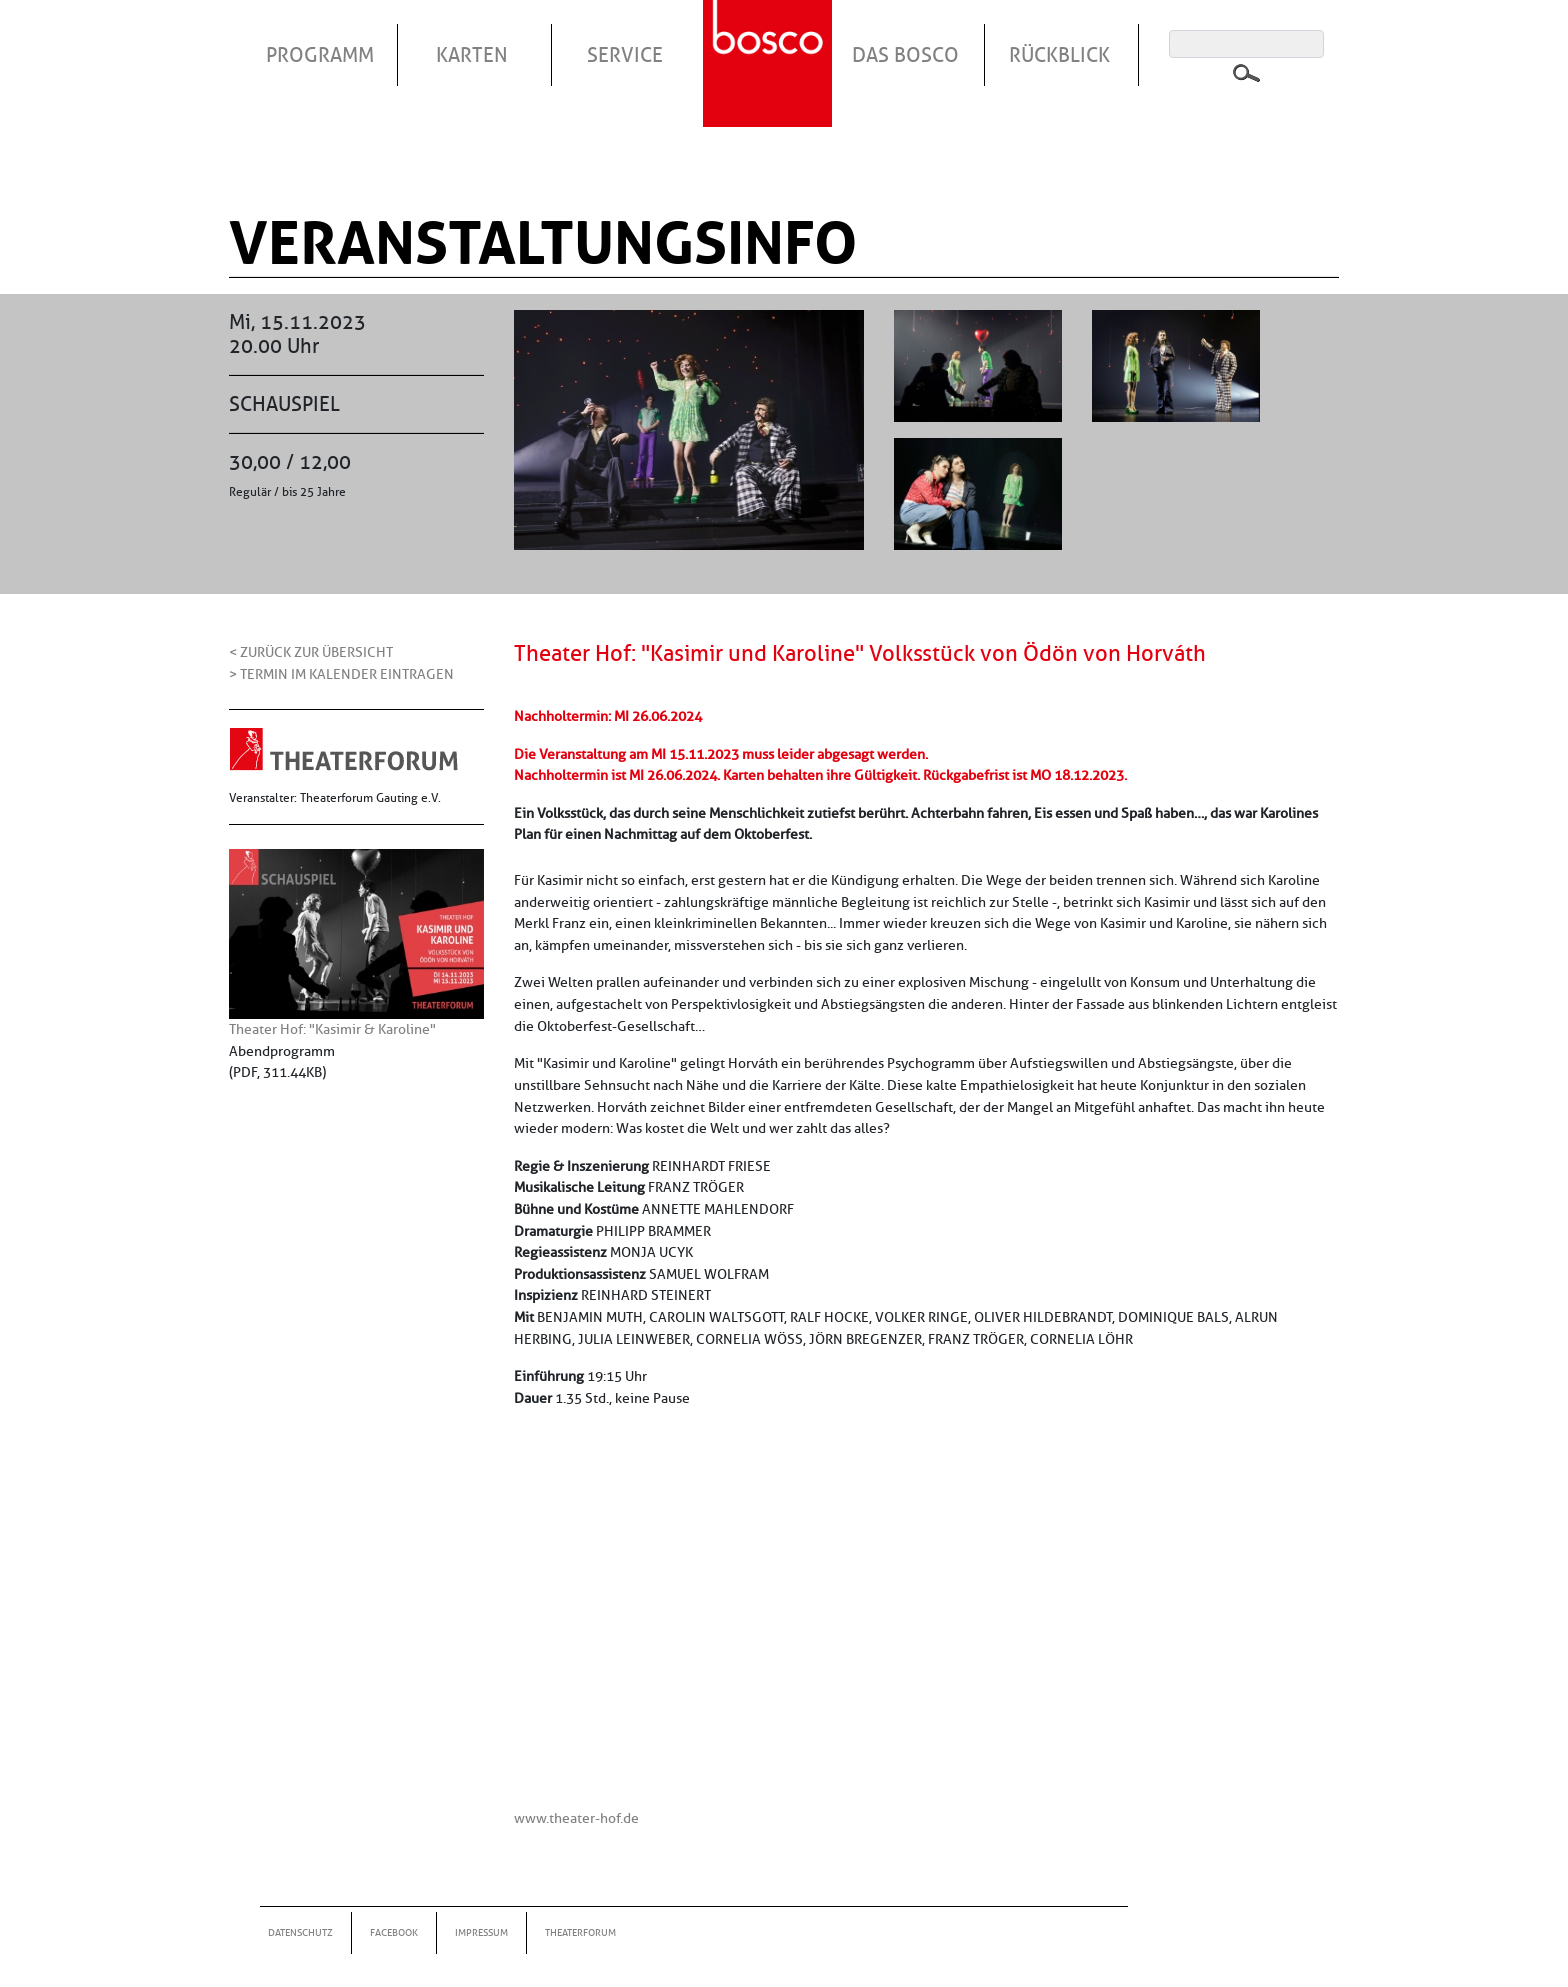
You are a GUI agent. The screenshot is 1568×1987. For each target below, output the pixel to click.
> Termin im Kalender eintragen (341, 674)
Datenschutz (300, 1932)
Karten (472, 55)
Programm (320, 55)
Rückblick (1059, 55)
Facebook (394, 1932)
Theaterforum (580, 1932)
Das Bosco (905, 55)
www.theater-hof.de (576, 1818)
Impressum (481, 1932)
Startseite (770, 39)
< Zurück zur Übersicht (311, 652)
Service (625, 55)
